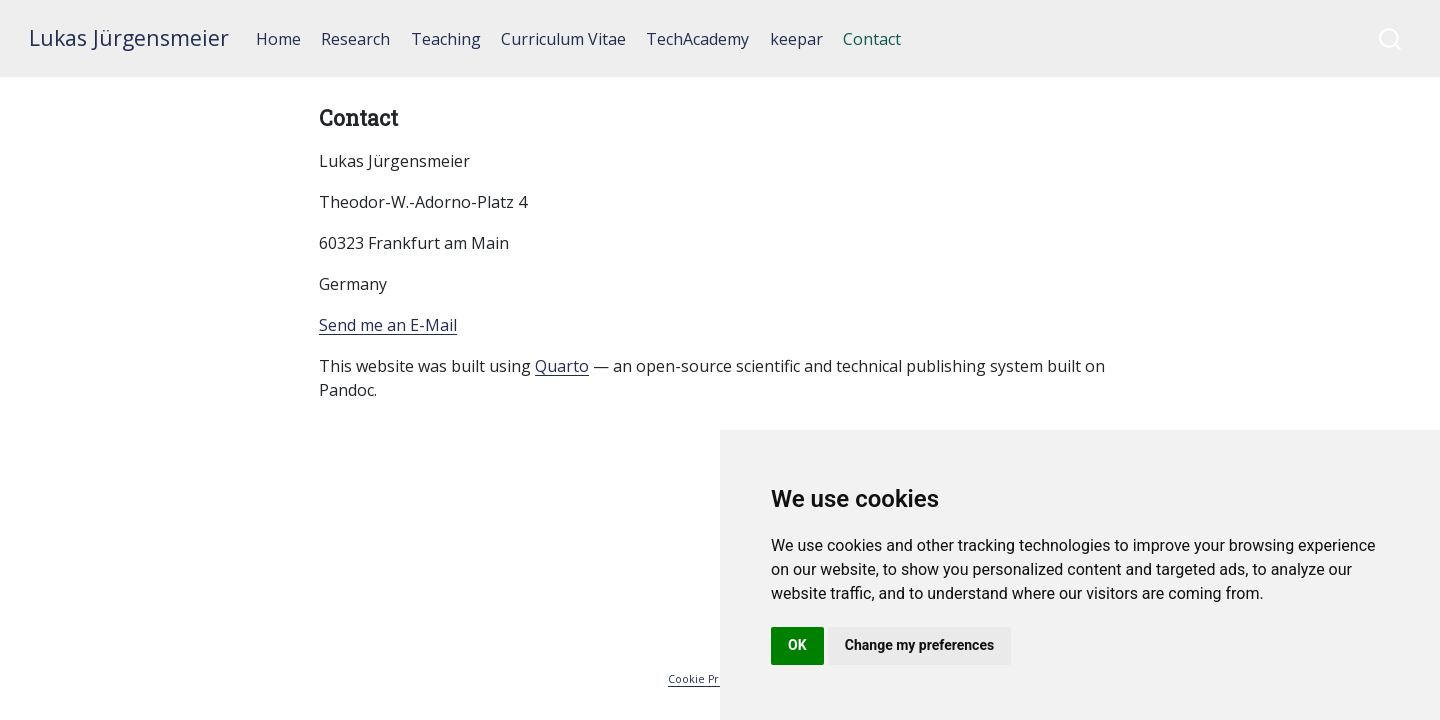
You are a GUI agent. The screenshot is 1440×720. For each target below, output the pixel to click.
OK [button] (797, 645)
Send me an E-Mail (388, 325)
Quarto (562, 366)
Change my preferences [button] (919, 645)
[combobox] (1391, 38)
